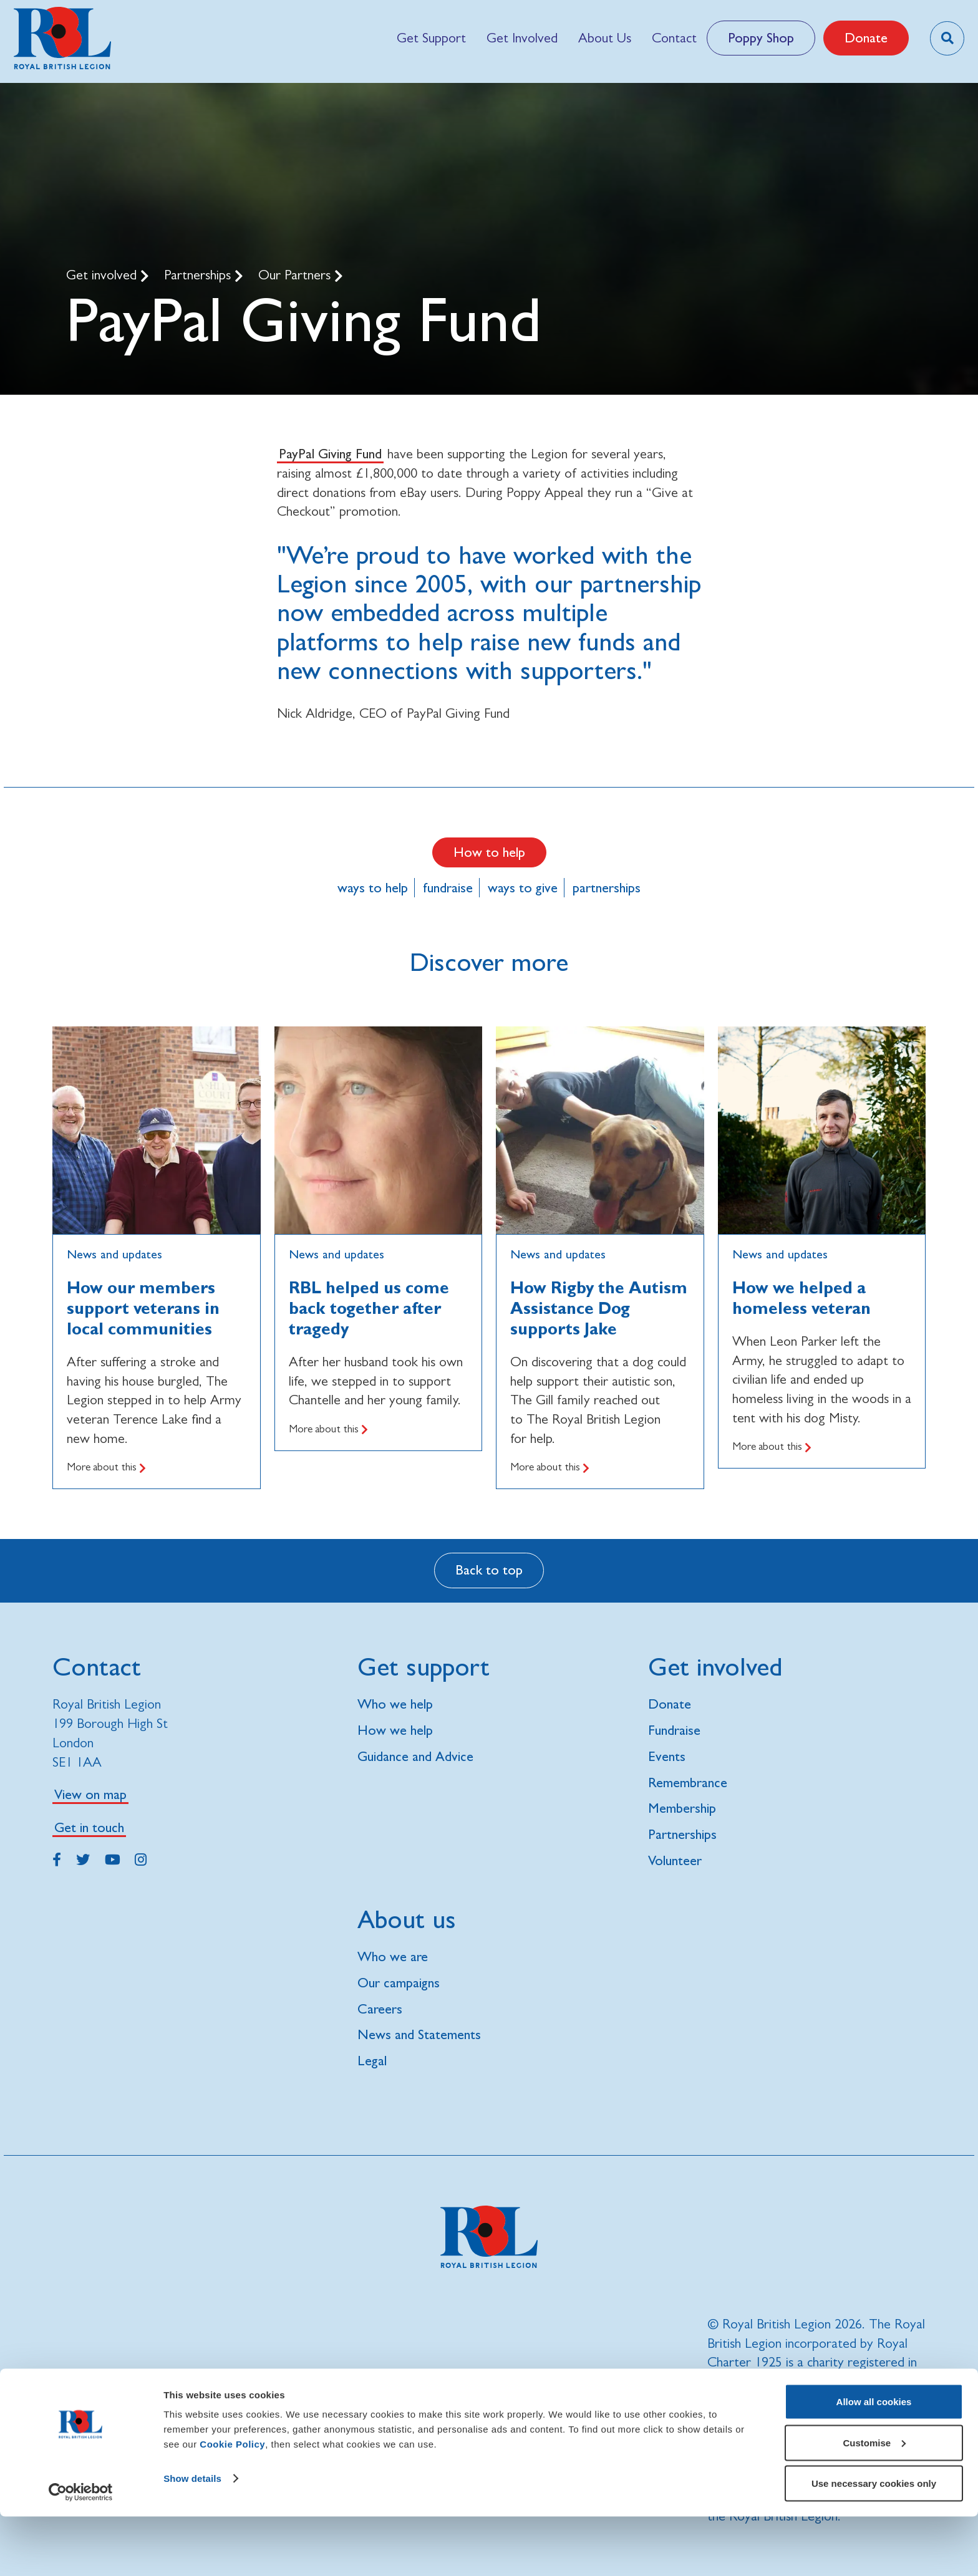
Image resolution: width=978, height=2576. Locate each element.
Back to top (489, 1570)
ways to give (523, 887)
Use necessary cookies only (873, 2542)
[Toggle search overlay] (947, 38)
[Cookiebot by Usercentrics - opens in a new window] (80, 2551)
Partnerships (199, 274)
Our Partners (296, 274)
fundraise (448, 887)
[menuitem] (431, 38)
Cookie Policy (232, 2503)
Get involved (103, 274)
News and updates (114, 1254)
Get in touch (89, 1827)
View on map (90, 1794)
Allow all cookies (874, 2461)
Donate (866, 38)
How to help (489, 852)
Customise (874, 2502)
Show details (192, 2537)
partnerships (607, 887)
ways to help (372, 887)
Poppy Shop (761, 38)
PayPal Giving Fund (330, 453)
